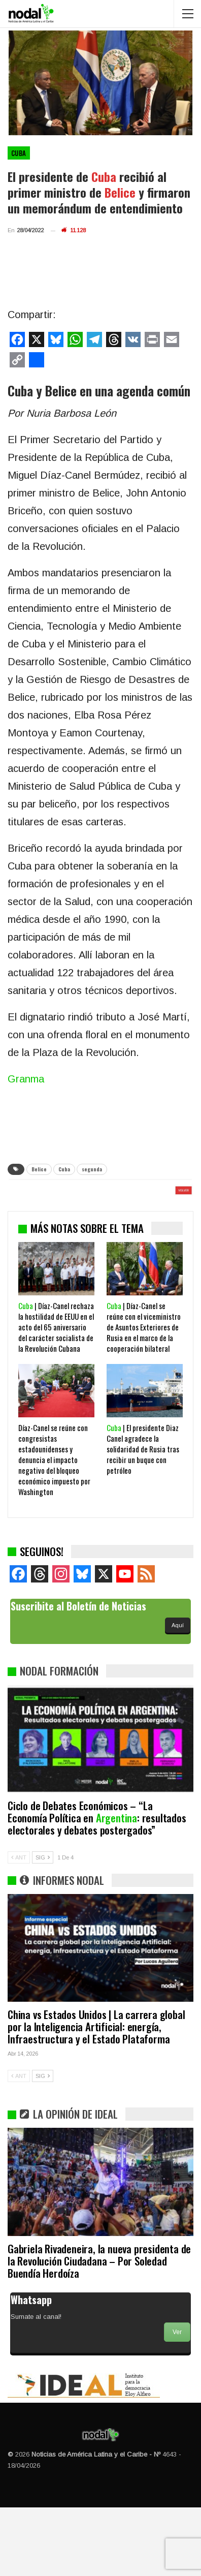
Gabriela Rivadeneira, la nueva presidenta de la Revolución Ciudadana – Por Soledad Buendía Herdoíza (99, 2329)
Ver (177, 2400)
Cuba (18, 153)
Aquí (178, 1694)
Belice (39, 1169)
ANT (18, 1926)
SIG (43, 1926)
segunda (92, 1169)
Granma (26, 1078)
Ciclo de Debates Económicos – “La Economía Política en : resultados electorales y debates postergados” (97, 1886)
